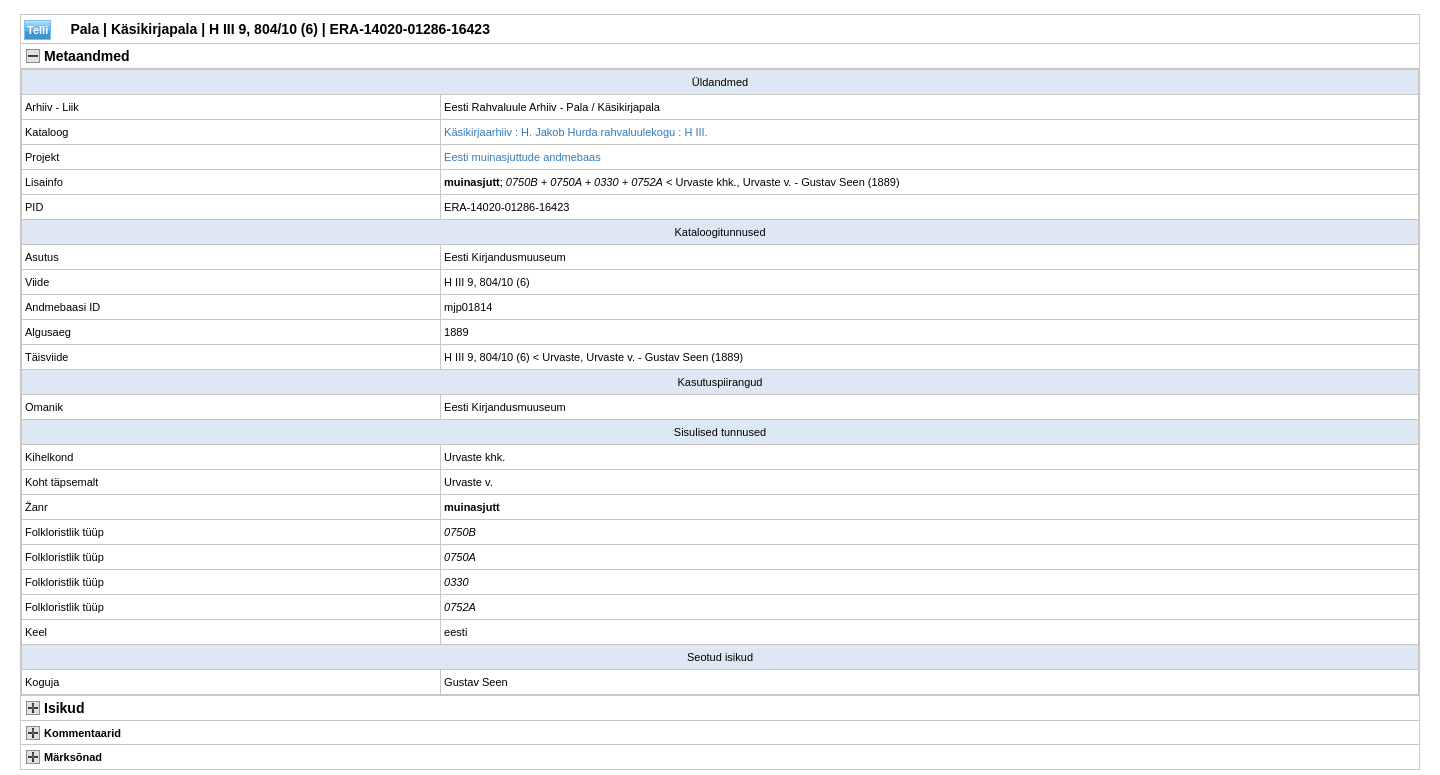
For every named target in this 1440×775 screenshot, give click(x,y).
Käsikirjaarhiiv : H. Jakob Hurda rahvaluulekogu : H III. (576, 132)
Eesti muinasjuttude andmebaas (522, 157)
